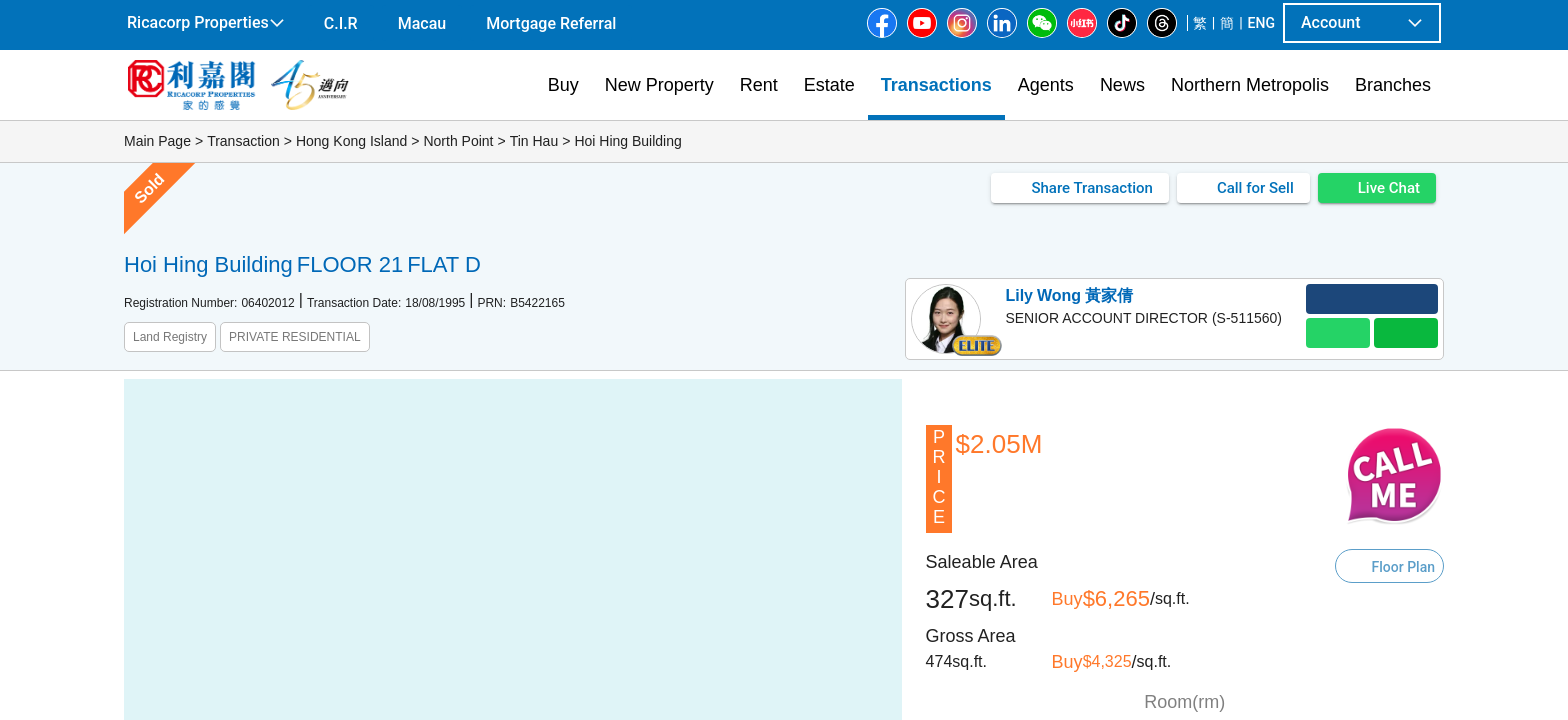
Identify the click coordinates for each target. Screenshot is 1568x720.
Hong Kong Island (351, 141)
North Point (458, 141)
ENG (1261, 23)
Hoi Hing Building (627, 141)
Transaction (243, 141)
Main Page (157, 141)
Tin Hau (534, 141)
